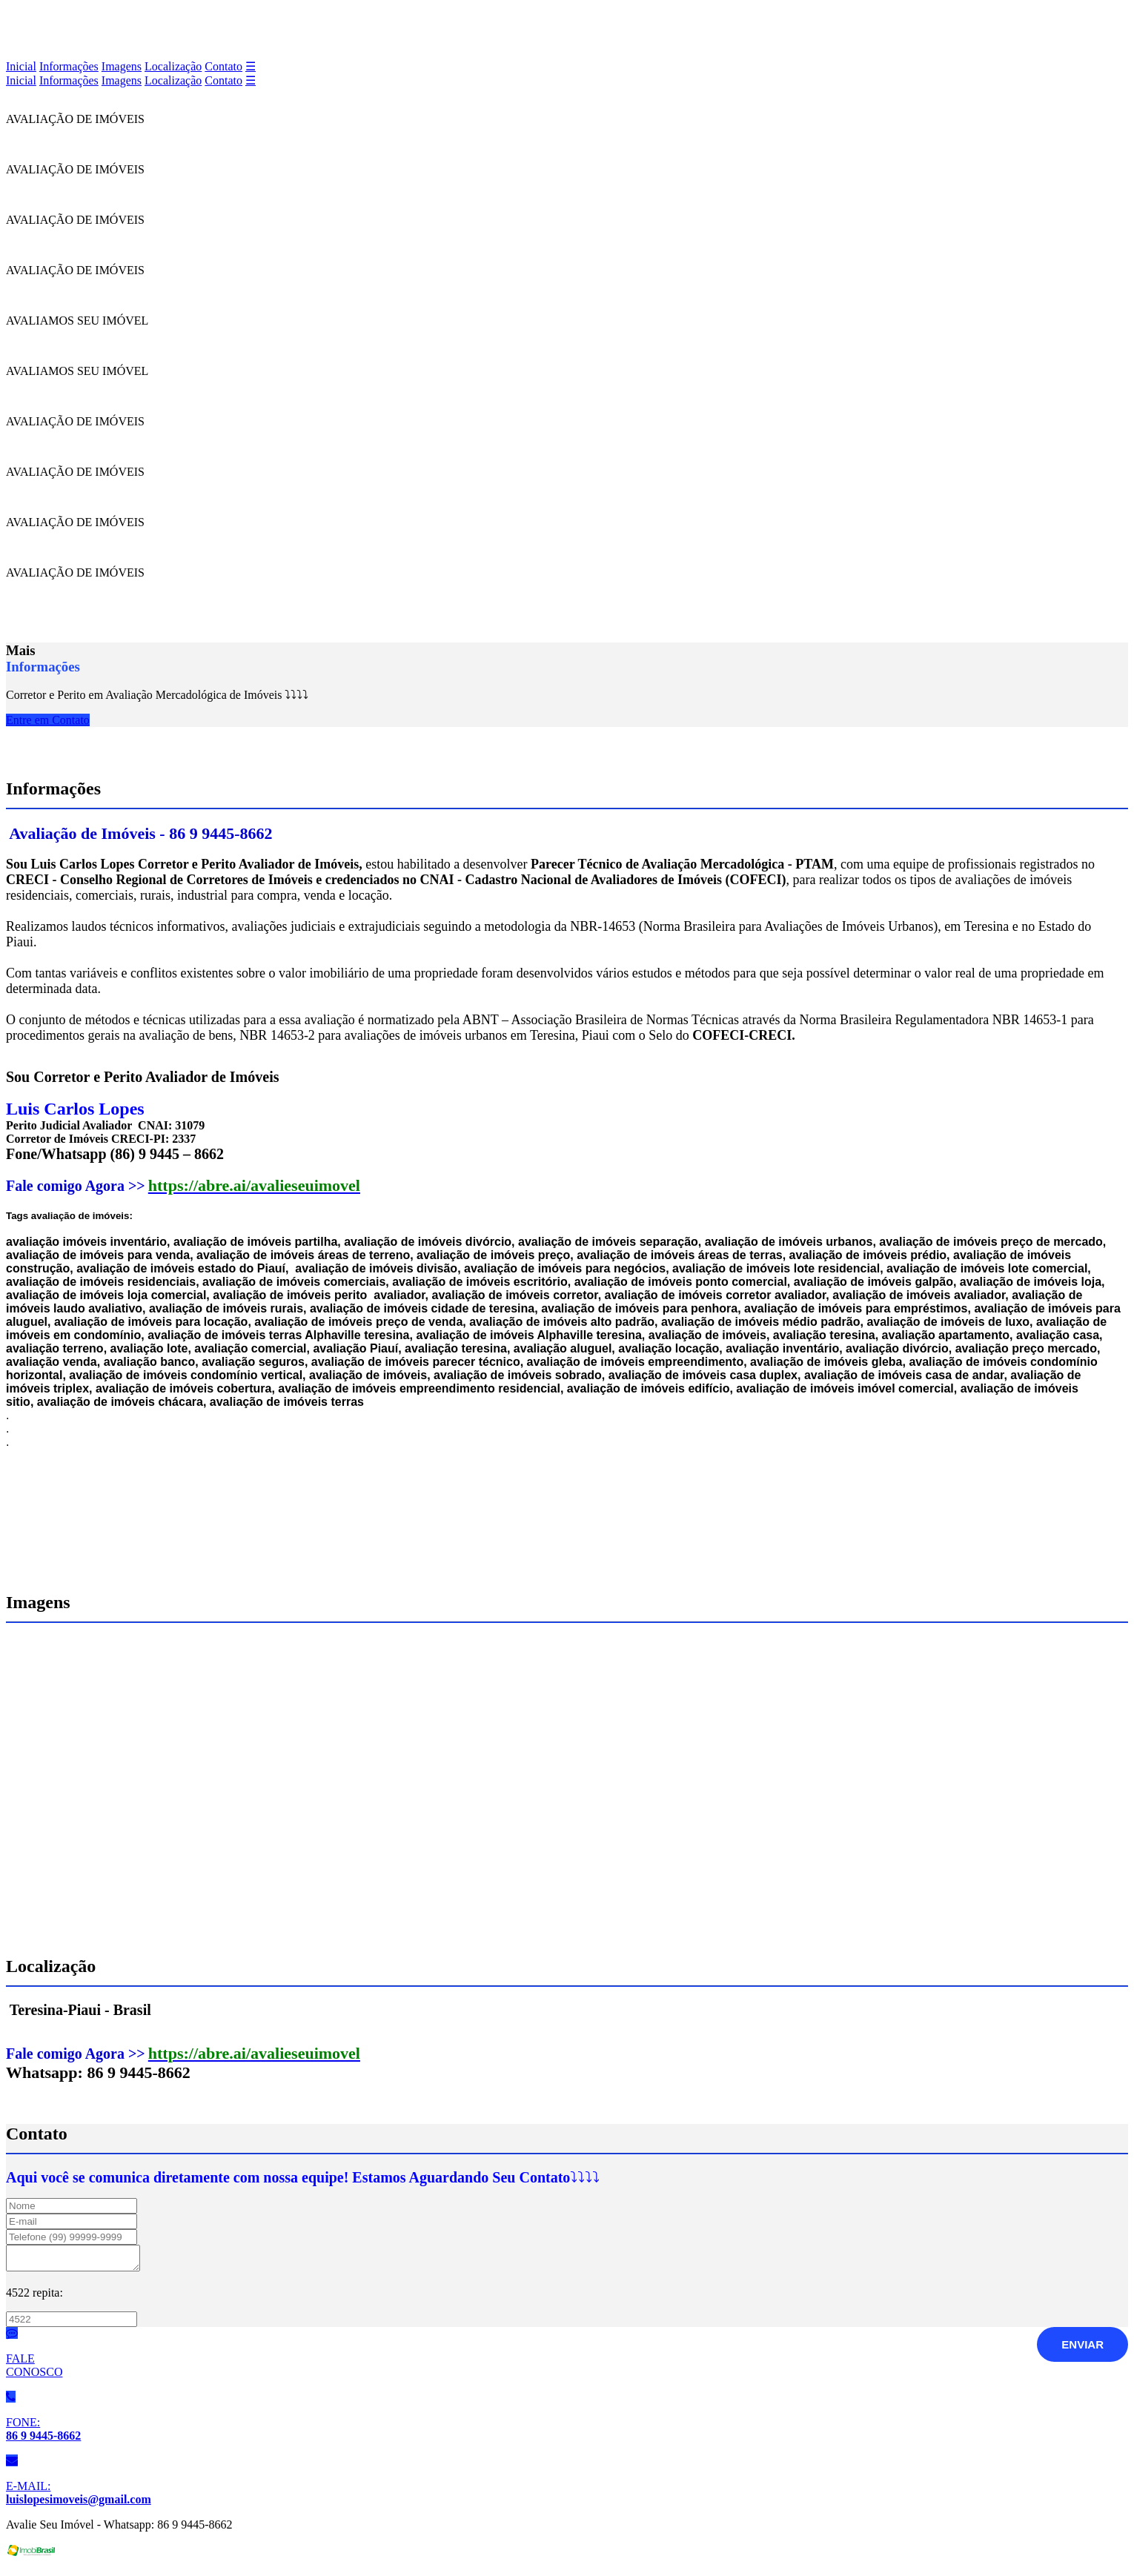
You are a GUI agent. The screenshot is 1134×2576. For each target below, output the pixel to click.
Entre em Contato (48, 720)
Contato (223, 66)
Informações (69, 66)
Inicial (21, 66)
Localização (173, 66)
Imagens (122, 66)
